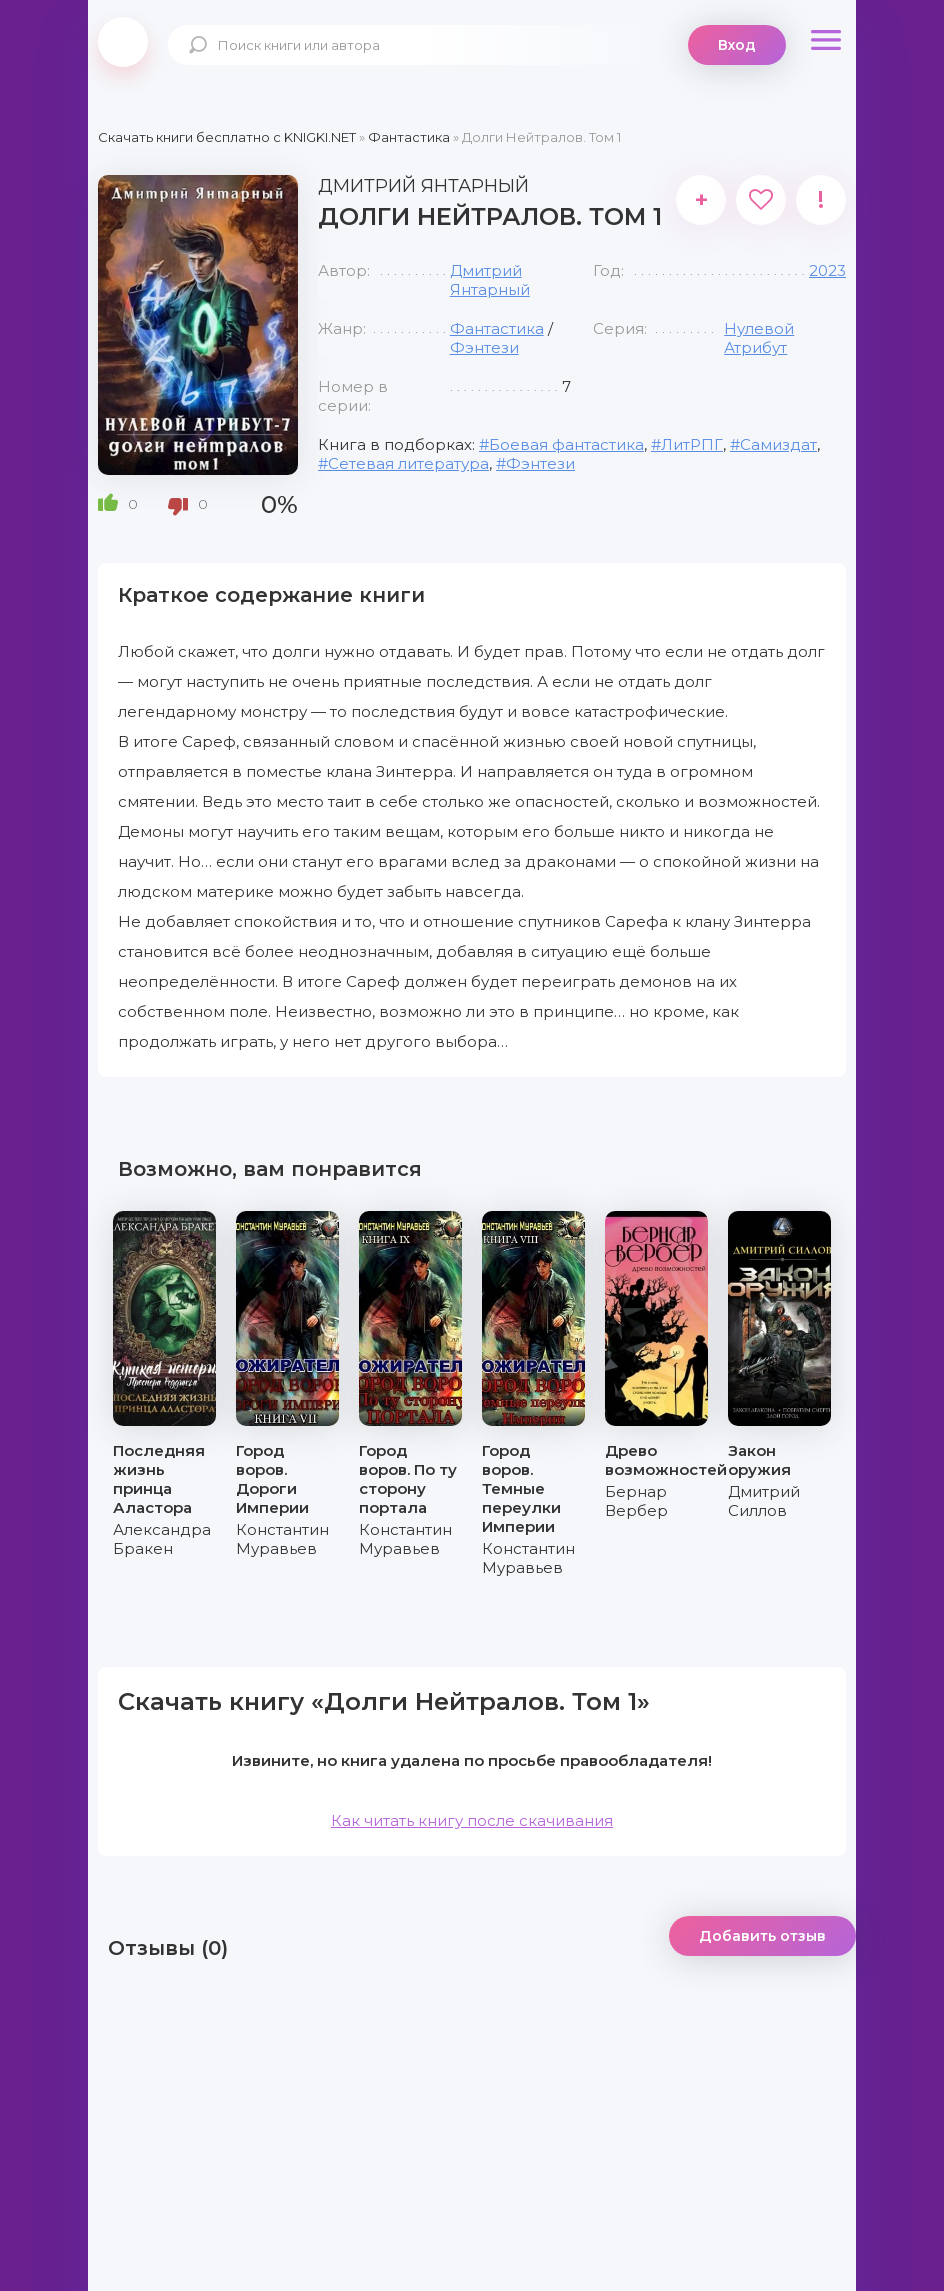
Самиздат (778, 444)
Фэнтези (484, 347)
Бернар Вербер (636, 1501)
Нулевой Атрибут (759, 338)
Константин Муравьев (282, 1539)
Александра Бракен (162, 1539)
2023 (827, 270)
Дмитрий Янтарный (490, 280)
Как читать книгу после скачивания (472, 1820)
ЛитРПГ (692, 444)
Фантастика (497, 328)
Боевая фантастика (566, 444)
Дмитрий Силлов (764, 1501)
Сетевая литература (408, 463)
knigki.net (123, 42)
